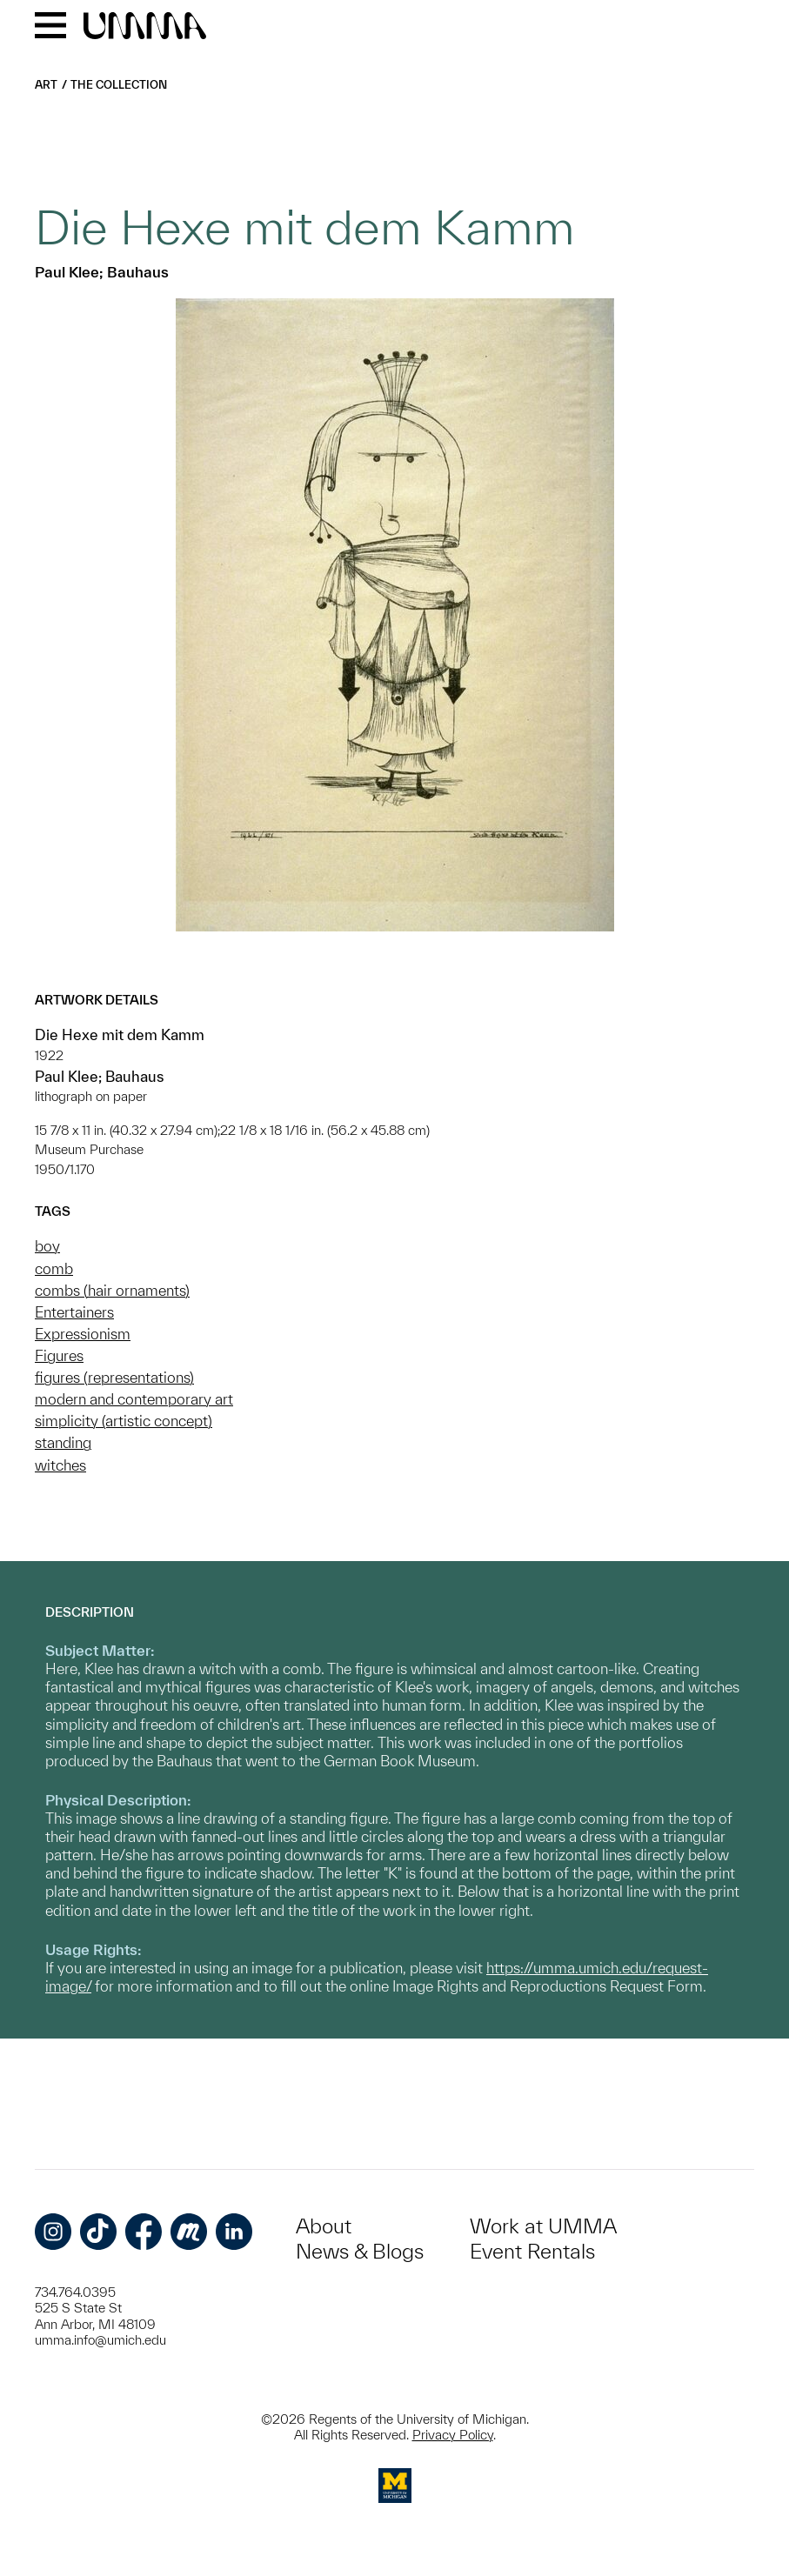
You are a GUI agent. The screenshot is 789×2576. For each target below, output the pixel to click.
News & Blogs (360, 2251)
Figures (59, 1355)
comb (54, 1268)
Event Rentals (532, 2251)
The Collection (118, 84)
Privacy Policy (452, 2434)
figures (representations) (114, 1377)
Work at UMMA (543, 2226)
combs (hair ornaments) (112, 1290)
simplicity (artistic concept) (123, 1420)
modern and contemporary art (134, 1399)
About (323, 2226)
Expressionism (82, 1333)
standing (63, 1442)
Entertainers (74, 1312)
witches (60, 1465)
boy (47, 1246)
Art (46, 84)
